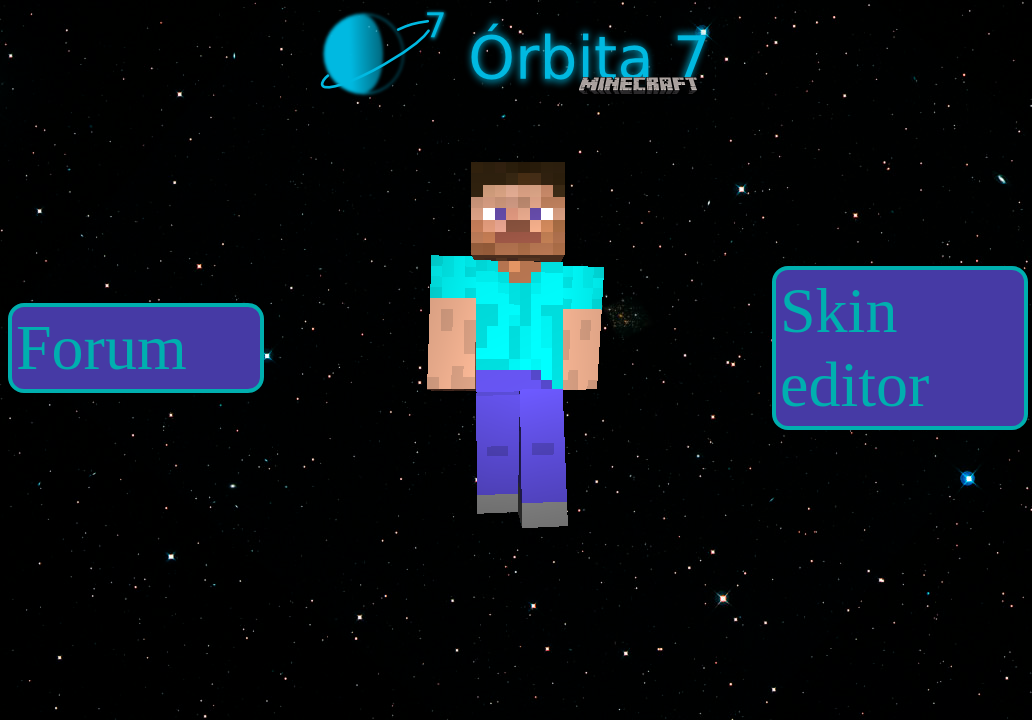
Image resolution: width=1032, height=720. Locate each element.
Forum (101, 347)
